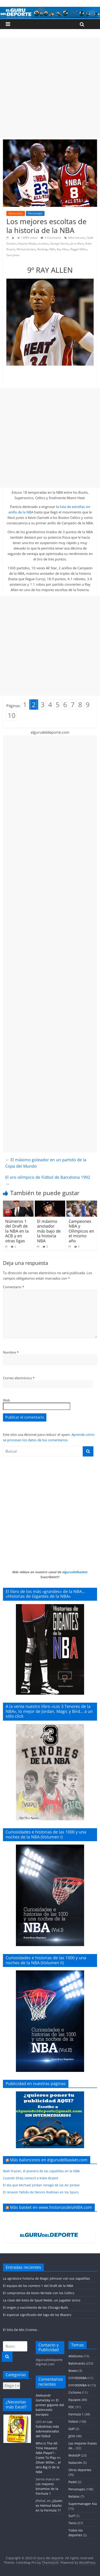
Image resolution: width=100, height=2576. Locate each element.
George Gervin (59, 243)
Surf (71, 2516)
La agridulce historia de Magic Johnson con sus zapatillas (46, 2278)
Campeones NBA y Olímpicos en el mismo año (81, 1231)
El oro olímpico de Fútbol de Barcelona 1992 (47, 1180)
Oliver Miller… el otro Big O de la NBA (48, 2467)
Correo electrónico (19, 1378)
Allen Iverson (76, 238)
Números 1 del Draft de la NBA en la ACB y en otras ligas (17, 1231)
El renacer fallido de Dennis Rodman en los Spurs (41, 2192)
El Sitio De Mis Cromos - (21, 2330)
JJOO (71, 2436)
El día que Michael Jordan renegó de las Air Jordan (41, 2185)
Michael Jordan (26, 249)
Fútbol (73, 2421)
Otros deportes (79, 2470)
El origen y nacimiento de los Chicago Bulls (35, 2307)
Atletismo (75, 2356)
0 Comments (51, 238)
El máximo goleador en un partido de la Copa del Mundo (45, 1163)
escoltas (43, 243)
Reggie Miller (78, 249)
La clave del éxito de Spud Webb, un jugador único (41, 2300)
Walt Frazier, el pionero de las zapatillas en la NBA (41, 2171)
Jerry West (76, 243)
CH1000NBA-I (78, 2378)
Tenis (72, 2523)
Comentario (13, 1287)
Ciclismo (74, 2392)
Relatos (74, 2496)
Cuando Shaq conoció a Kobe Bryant (30, 2178)
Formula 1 (76, 2414)
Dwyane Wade (27, 243)
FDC (71, 2407)
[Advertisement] (50, 88)
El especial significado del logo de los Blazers (37, 2315)
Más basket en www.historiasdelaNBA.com (51, 2207)
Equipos (74, 2400)
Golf (71, 2429)
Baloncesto (16, 213)
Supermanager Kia (82, 2504)
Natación (75, 2462)
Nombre (11, 1352)
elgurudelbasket (74, 1572)
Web (6, 1400)
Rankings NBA (46, 249)
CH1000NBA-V (79, 2385)
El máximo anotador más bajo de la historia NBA (49, 1231)
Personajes (35, 213)
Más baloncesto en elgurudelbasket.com (49, 2159)
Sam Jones (13, 255)
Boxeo (73, 2370)
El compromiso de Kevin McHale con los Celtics (38, 2293)
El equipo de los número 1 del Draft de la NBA (38, 2286)
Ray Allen (62, 249)
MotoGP (74, 2455)
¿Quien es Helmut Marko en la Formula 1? (49, 2505)
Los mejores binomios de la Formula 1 (47, 2489)
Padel (72, 2482)
